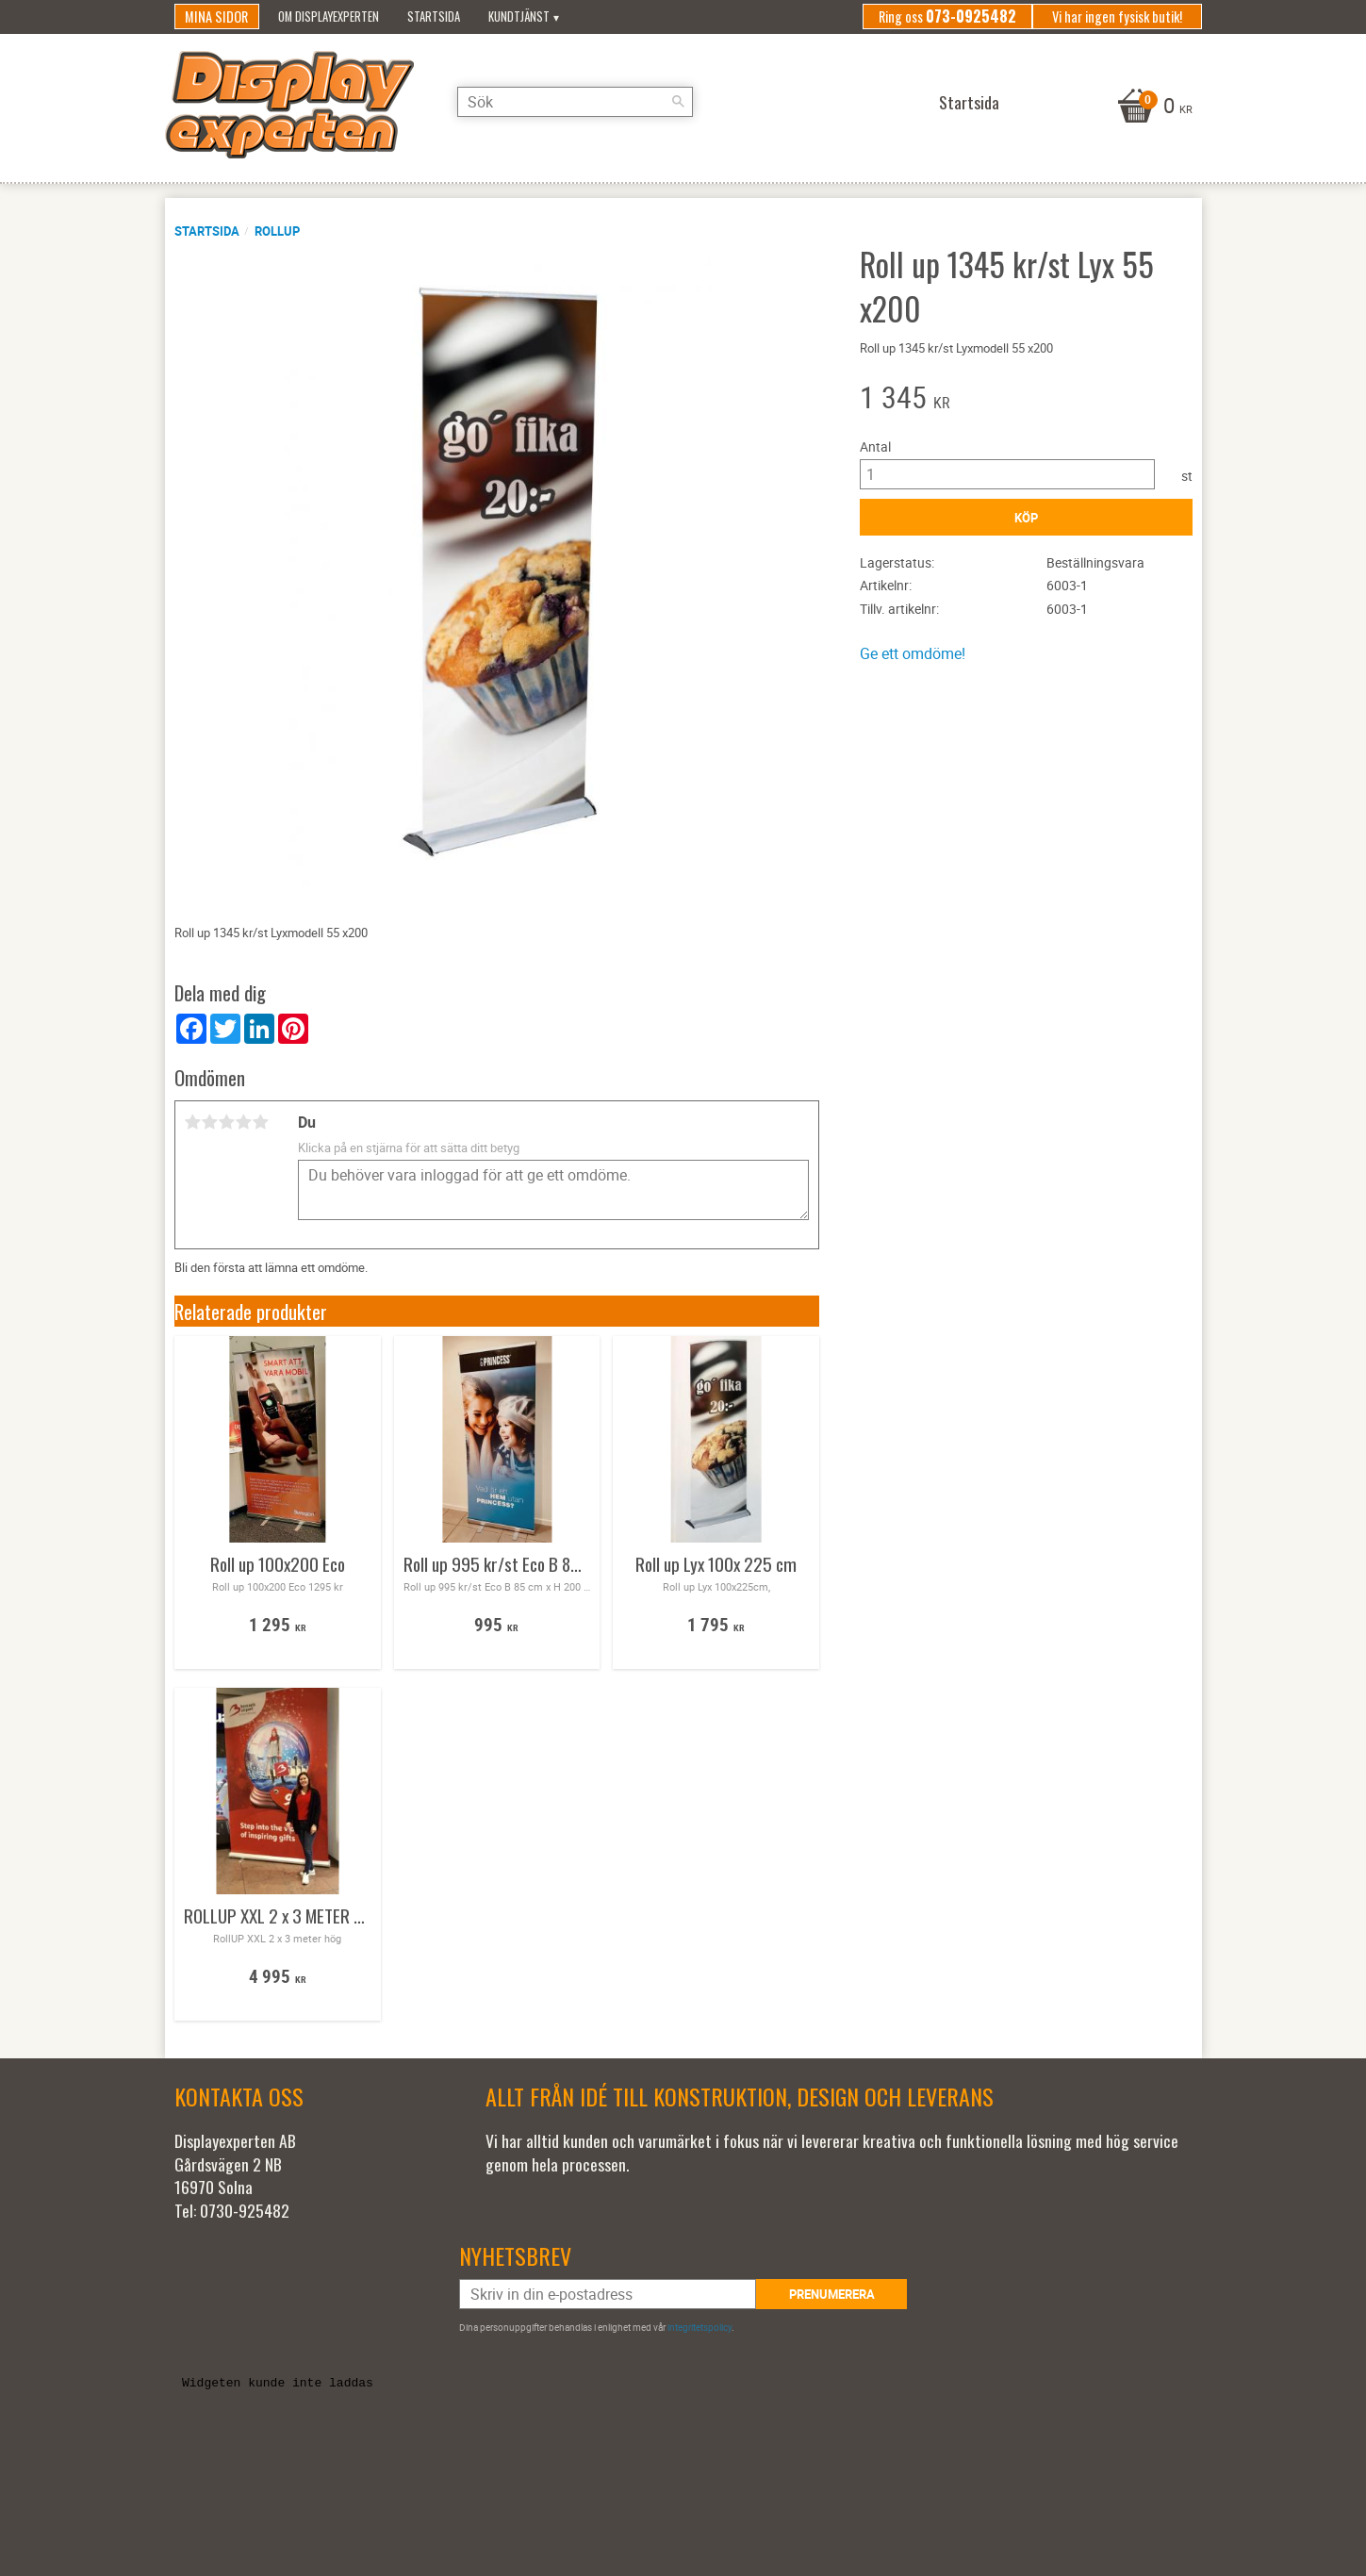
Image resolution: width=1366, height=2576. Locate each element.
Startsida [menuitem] (433, 16)
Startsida (206, 231)
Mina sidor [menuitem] (216, 16)
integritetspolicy (699, 2327)
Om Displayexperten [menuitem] (328, 16)
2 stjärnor (210, 1122)
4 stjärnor (244, 1122)
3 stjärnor (227, 1122)
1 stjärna (193, 1122)
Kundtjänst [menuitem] (519, 16)
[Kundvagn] (1152, 107)
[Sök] (679, 102)
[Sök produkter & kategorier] (575, 102)
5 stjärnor (261, 1122)
